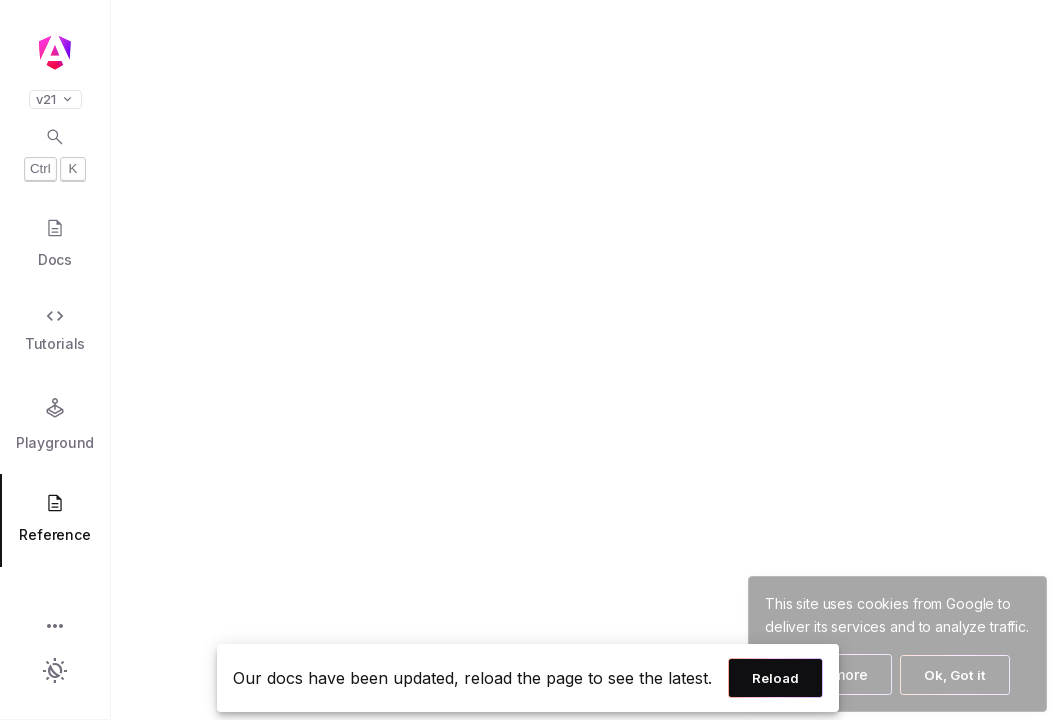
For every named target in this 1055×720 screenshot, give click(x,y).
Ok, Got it (955, 675)
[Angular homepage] (55, 53)
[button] (55, 627)
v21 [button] (55, 99)
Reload (775, 678)
